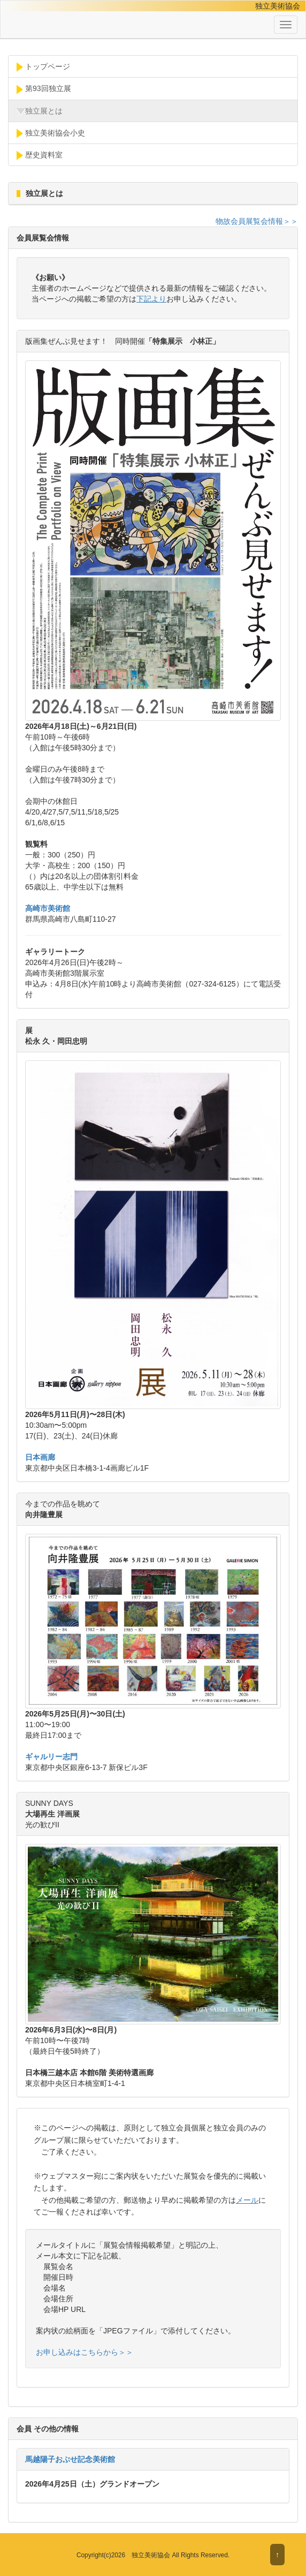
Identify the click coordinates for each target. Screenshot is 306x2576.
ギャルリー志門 (51, 1756)
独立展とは (40, 111)
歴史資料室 (40, 155)
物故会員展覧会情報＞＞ (257, 221)
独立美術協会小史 (51, 133)
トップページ (43, 67)
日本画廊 (40, 1457)
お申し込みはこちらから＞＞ (84, 2352)
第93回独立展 (44, 89)
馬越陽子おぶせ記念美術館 (70, 2459)
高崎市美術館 (47, 908)
